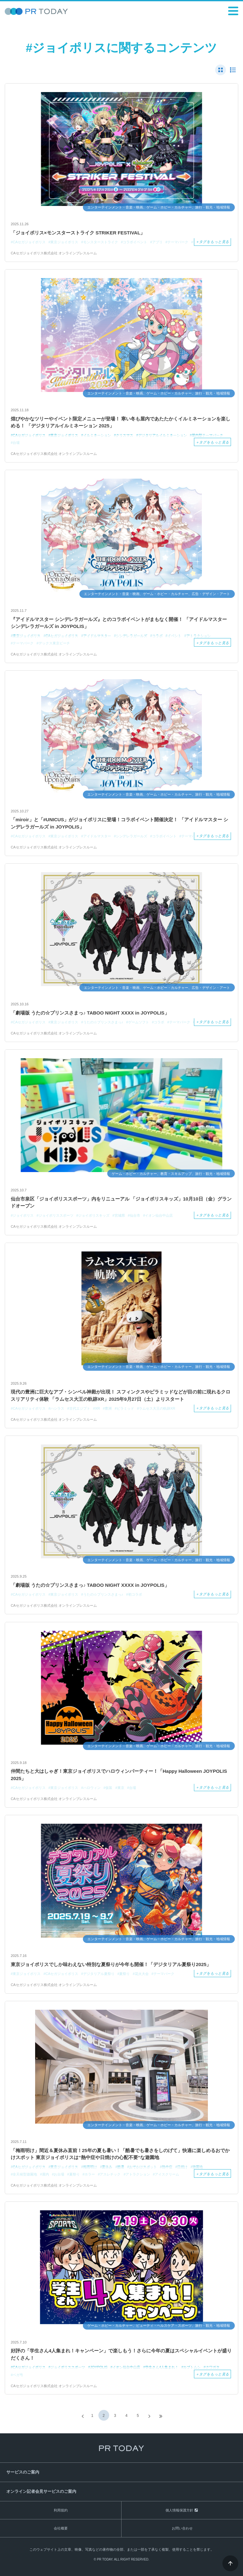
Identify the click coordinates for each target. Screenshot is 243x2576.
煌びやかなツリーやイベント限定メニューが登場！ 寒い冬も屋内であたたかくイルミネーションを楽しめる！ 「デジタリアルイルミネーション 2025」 (120, 422)
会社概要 (61, 2528)
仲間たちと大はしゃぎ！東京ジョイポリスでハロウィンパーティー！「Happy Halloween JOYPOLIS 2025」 (119, 1774)
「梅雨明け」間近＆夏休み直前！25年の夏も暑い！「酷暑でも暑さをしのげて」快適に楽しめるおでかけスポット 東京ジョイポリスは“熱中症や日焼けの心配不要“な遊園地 (120, 2154)
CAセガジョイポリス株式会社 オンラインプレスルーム (54, 253)
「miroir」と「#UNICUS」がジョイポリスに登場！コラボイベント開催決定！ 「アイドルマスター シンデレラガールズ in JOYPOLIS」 (119, 823)
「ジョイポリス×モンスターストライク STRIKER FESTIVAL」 (78, 232)
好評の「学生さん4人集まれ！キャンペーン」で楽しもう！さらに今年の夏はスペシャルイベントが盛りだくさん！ (121, 2354)
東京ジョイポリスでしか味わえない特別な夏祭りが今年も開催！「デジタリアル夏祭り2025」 (111, 1964)
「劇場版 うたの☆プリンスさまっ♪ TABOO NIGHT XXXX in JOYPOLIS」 (90, 1012)
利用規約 (61, 2510)
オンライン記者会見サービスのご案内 (41, 2491)
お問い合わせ (182, 2528)
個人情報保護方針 (179, 2510)
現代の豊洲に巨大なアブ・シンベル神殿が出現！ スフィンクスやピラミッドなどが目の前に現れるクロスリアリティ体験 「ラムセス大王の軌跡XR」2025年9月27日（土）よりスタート (120, 1395)
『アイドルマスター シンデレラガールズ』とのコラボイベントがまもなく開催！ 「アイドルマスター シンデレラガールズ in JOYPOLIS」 (119, 623)
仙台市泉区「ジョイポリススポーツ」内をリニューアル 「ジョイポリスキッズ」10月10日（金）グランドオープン (121, 1202)
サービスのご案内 (22, 2472)
